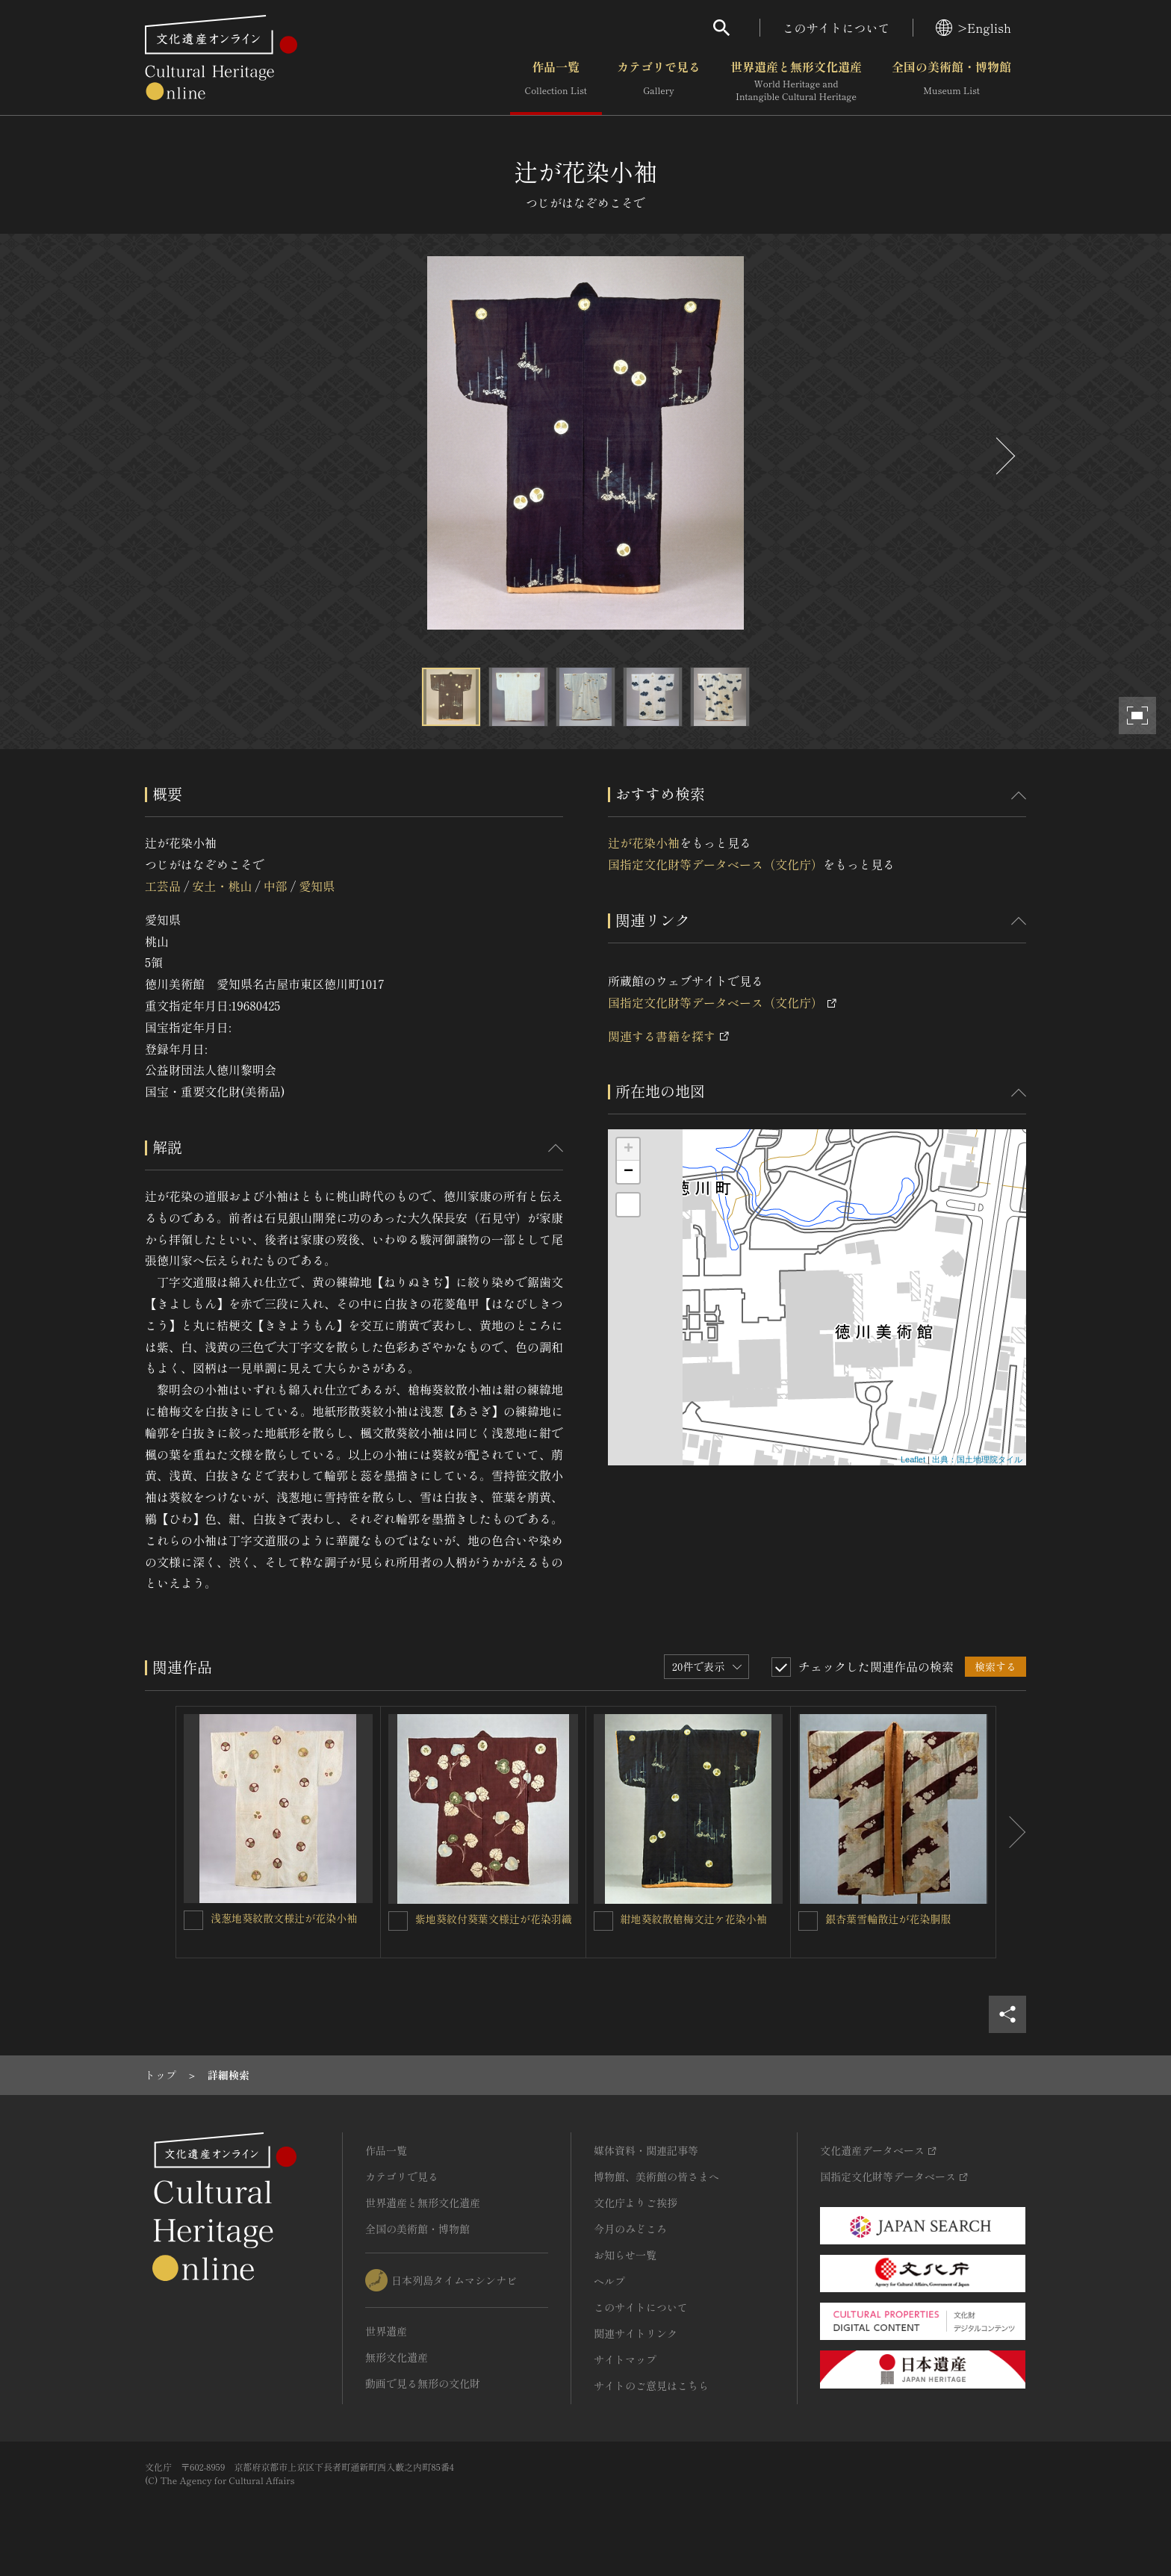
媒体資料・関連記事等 (646, 2150)
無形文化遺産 (396, 2357)
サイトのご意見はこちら (651, 2385)
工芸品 (163, 886)
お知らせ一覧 (625, 2254)
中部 (276, 886)
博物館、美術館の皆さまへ (656, 2176)
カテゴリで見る (659, 81)
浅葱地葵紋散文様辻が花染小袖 (284, 1918)
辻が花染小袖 (644, 842)
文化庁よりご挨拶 (635, 2202)
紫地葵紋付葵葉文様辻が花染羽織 (493, 1918)
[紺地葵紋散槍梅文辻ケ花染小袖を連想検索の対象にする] (603, 1921)
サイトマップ (625, 2359)
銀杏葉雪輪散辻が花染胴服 (888, 1918)
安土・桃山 (222, 886)
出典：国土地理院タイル (977, 1459)
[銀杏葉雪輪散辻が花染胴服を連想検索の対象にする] (808, 1921)
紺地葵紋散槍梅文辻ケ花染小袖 (694, 1918)
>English (973, 28)
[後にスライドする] (1003, 456)
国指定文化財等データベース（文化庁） (715, 864)
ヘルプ (609, 2281)
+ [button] (628, 1149)
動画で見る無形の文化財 (422, 2383)
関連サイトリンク (635, 2333)
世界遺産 (386, 2331)
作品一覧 (556, 81)
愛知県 (317, 886)
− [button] (628, 1172)
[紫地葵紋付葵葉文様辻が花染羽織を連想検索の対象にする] (398, 1921)
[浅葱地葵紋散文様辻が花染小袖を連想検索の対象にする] (193, 1920)
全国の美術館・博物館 (951, 81)
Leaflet (913, 1459)
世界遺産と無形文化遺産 (796, 81)
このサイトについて (836, 28)
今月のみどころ (630, 2228)
